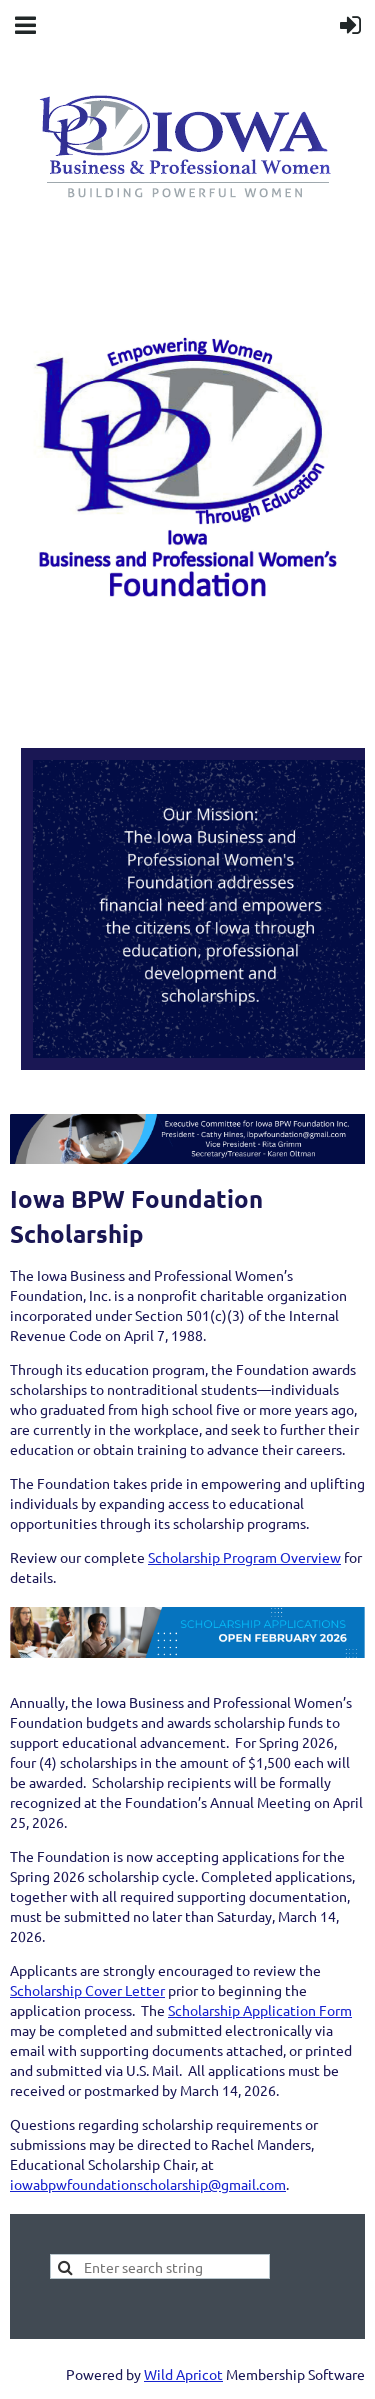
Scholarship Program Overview (244, 1557)
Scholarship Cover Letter (87, 1990)
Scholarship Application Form (260, 2010)
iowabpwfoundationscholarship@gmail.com (148, 2184)
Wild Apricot (183, 2374)
